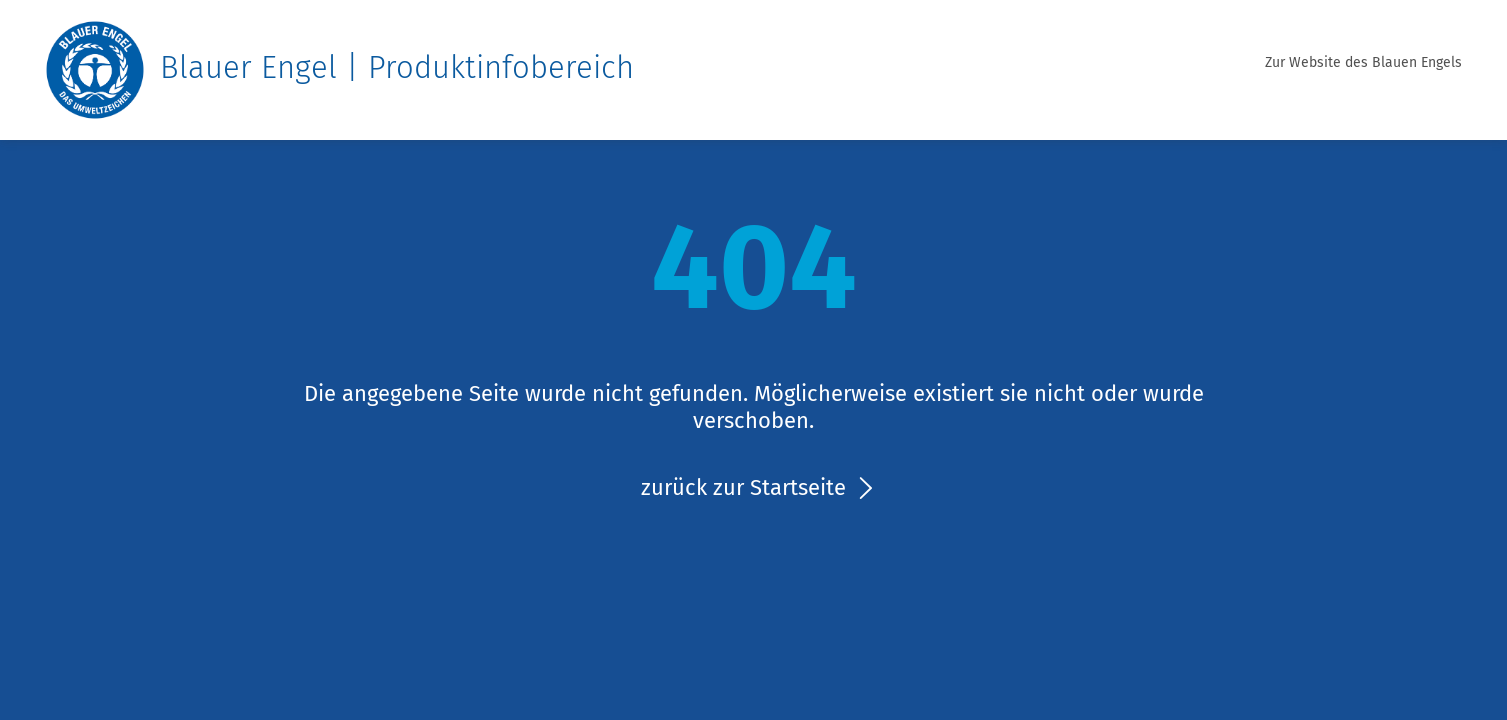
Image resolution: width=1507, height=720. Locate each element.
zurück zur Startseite (743, 487)
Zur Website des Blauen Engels (1363, 62)
